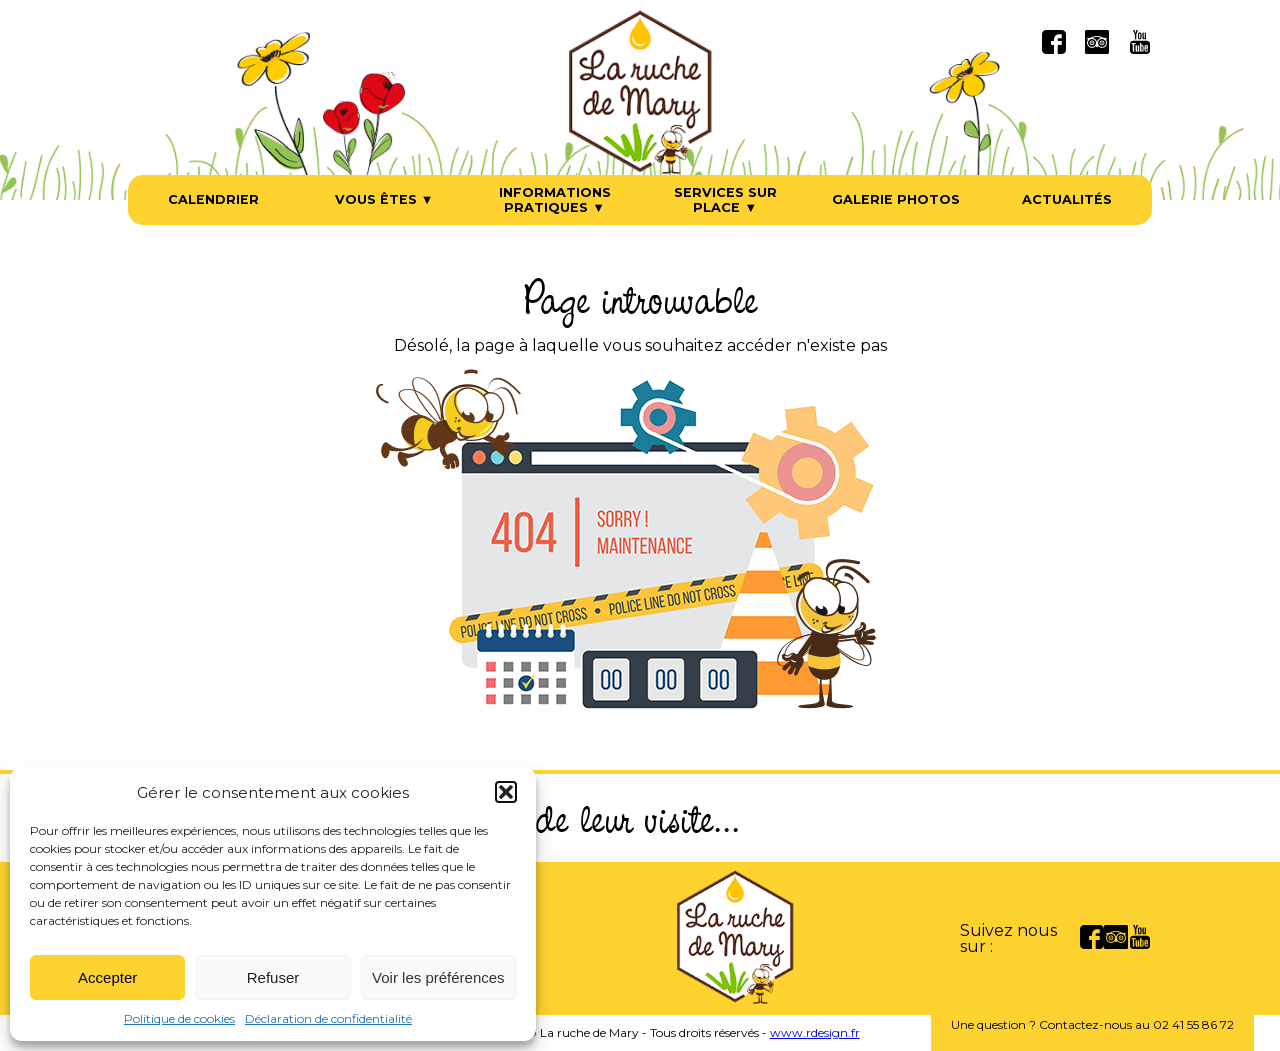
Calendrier (213, 199)
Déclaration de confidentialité (328, 1018)
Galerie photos (896, 199)
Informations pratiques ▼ (555, 200)
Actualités (1067, 199)
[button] (506, 792)
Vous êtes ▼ (384, 199)
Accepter (107, 977)
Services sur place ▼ (725, 200)
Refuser (273, 977)
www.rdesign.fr (815, 1032)
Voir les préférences (438, 977)
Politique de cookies (179, 1018)
